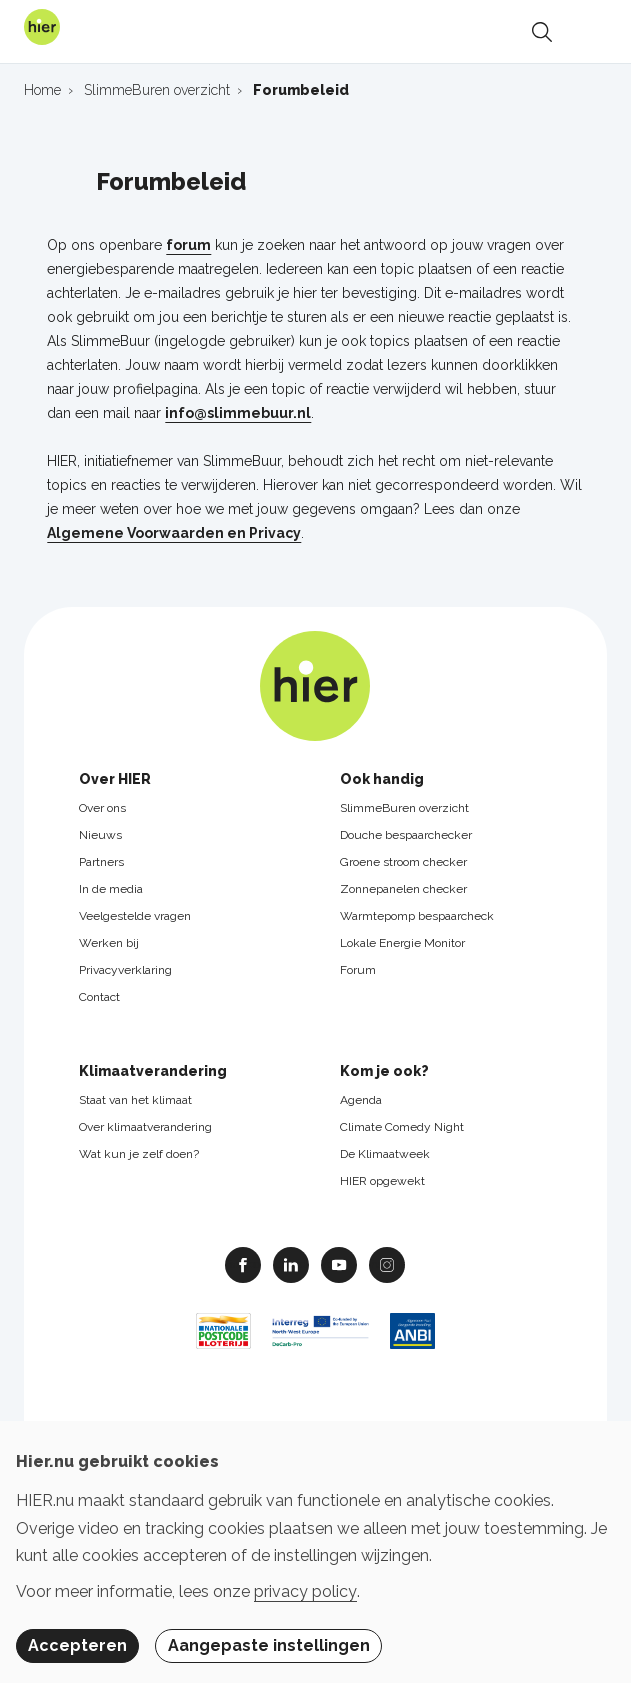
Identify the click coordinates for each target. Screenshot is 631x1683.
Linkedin (291, 1264)
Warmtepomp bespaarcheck (417, 916)
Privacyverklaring (125, 970)
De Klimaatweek (385, 1154)
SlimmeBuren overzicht (404, 808)
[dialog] (315, 1552)
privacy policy (305, 1591)
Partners (101, 862)
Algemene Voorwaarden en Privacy (174, 533)
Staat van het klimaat (135, 1100)
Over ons (102, 808)
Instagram (387, 1264)
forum (188, 245)
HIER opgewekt (382, 1181)
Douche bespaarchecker (406, 835)
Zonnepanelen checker (403, 889)
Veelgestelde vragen (135, 916)
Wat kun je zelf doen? (139, 1154)
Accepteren (77, 1645)
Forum (358, 970)
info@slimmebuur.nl (238, 413)
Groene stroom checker (403, 862)
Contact (99, 997)
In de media (111, 889)
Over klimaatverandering (145, 1127)
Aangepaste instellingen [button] (269, 1645)
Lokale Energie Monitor (402, 943)
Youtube (339, 1264)
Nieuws (100, 835)
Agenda (361, 1100)
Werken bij (109, 943)
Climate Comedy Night (402, 1127)
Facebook (243, 1264)
